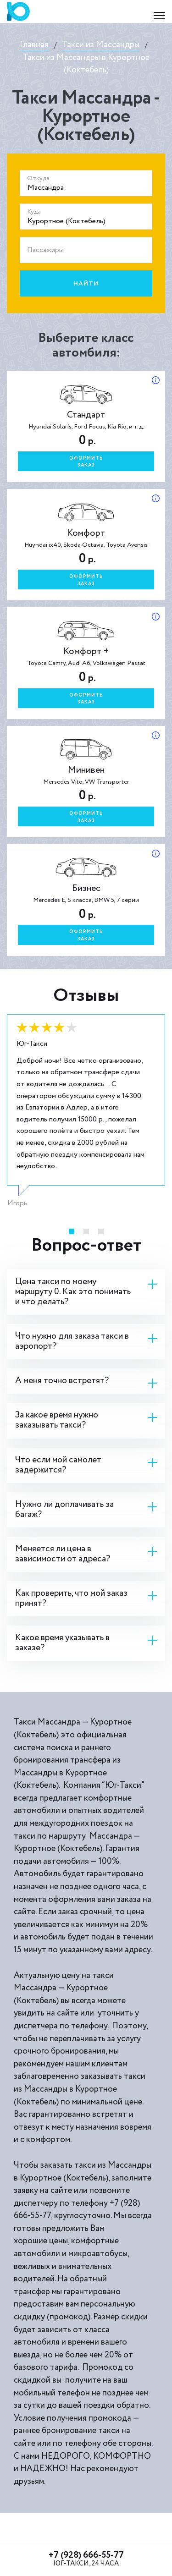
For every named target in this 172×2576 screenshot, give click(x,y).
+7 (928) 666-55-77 (86, 2555)
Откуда (38, 178)
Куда (34, 211)
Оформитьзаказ (86, 462)
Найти (86, 283)
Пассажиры (45, 250)
